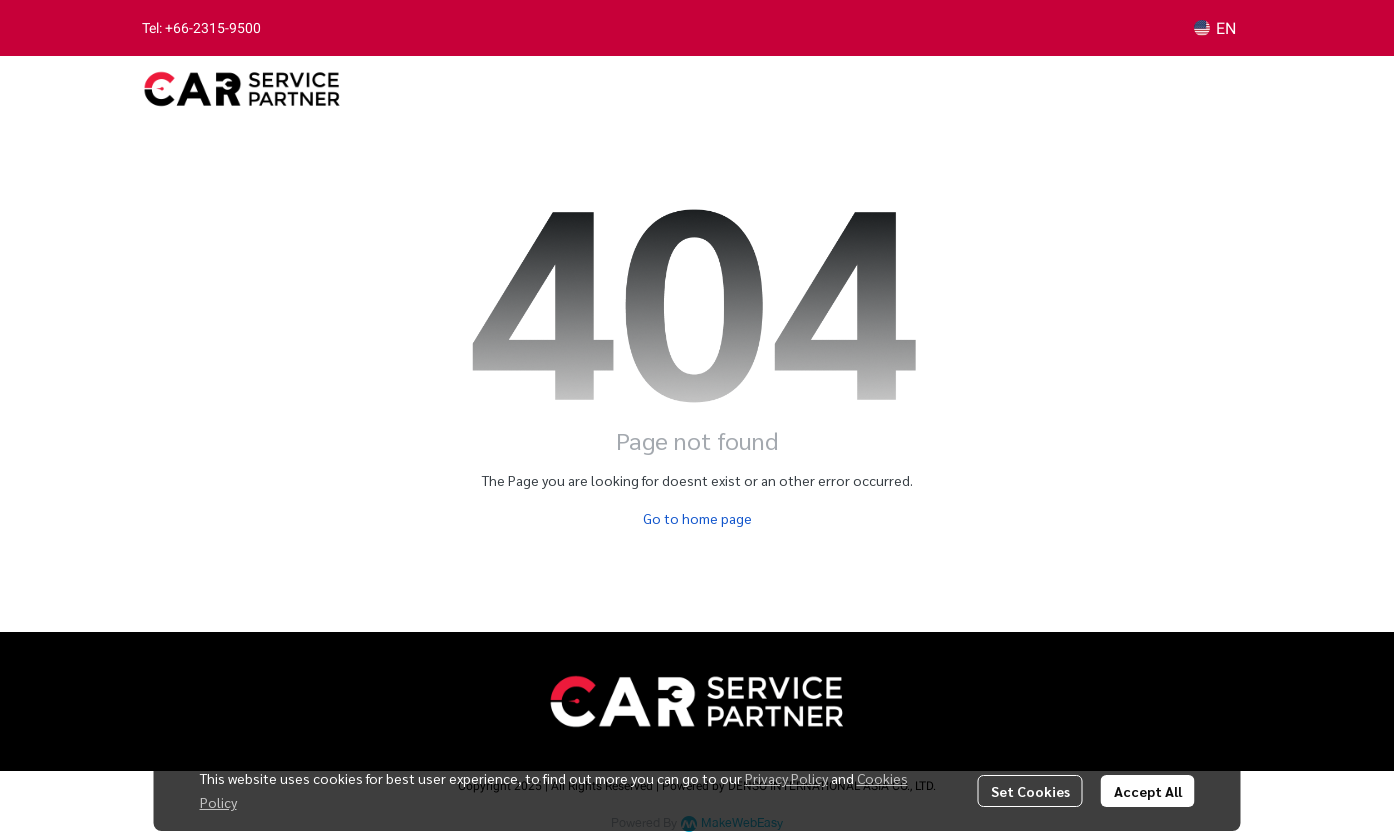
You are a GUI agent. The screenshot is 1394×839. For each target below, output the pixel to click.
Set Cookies (1030, 791)
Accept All (1148, 791)
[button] (1215, 28)
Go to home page (697, 518)
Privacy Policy (786, 778)
